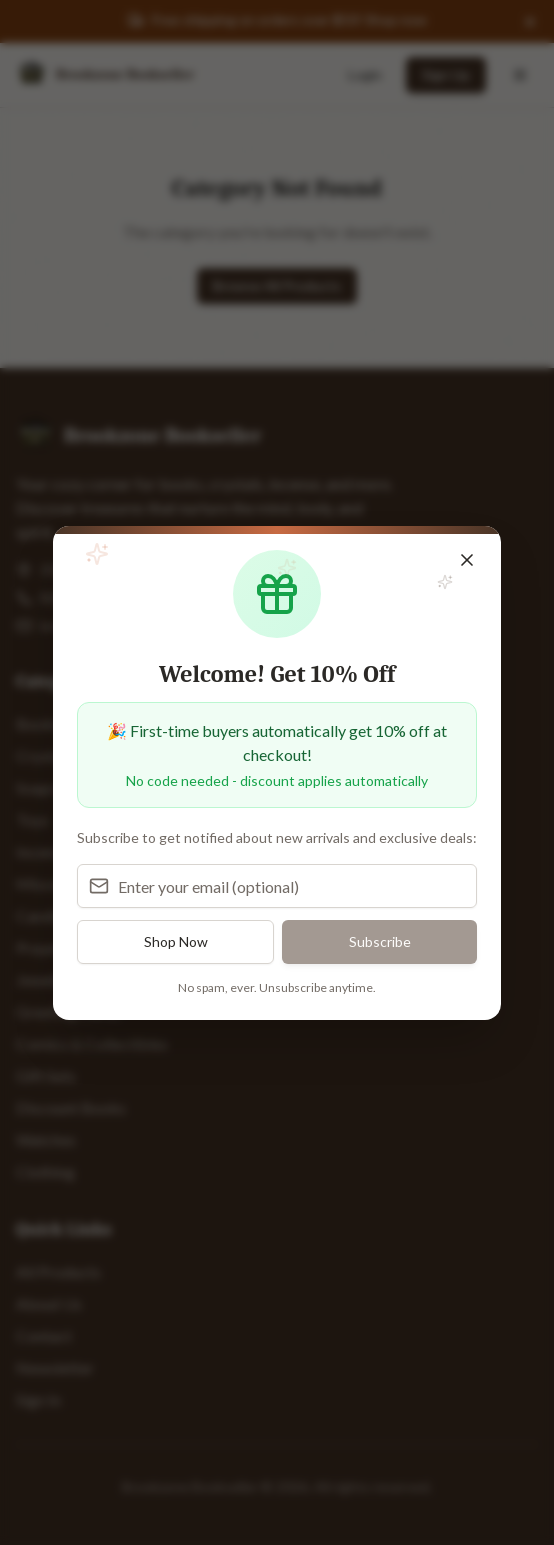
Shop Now (176, 941)
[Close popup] (467, 560)
